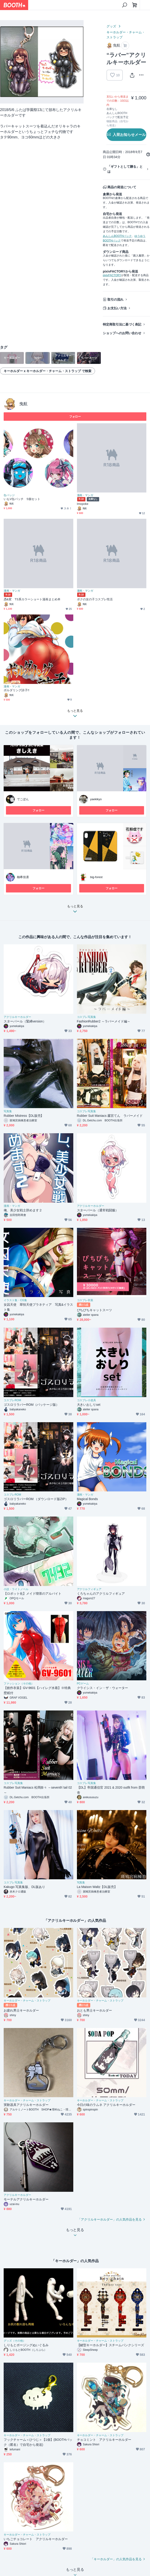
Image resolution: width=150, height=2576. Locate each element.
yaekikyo (96, 799)
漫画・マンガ (85, 495)
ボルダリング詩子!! (16, 690)
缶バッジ (9, 495)
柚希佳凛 (23, 877)
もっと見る (75, 910)
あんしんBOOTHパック (117, 236)
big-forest (96, 877)
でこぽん (23, 799)
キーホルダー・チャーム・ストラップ (125, 34)
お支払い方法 (117, 308)
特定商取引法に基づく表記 (122, 324)
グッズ (111, 26)
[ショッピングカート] (135, 5)
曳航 (23, 404)
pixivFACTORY (112, 275)
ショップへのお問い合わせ (122, 333)
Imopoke (82, 504)
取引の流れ (115, 299)
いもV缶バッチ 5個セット (22, 499)
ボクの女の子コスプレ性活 (95, 599)
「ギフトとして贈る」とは (125, 169)
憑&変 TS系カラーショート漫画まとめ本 (32, 599)
